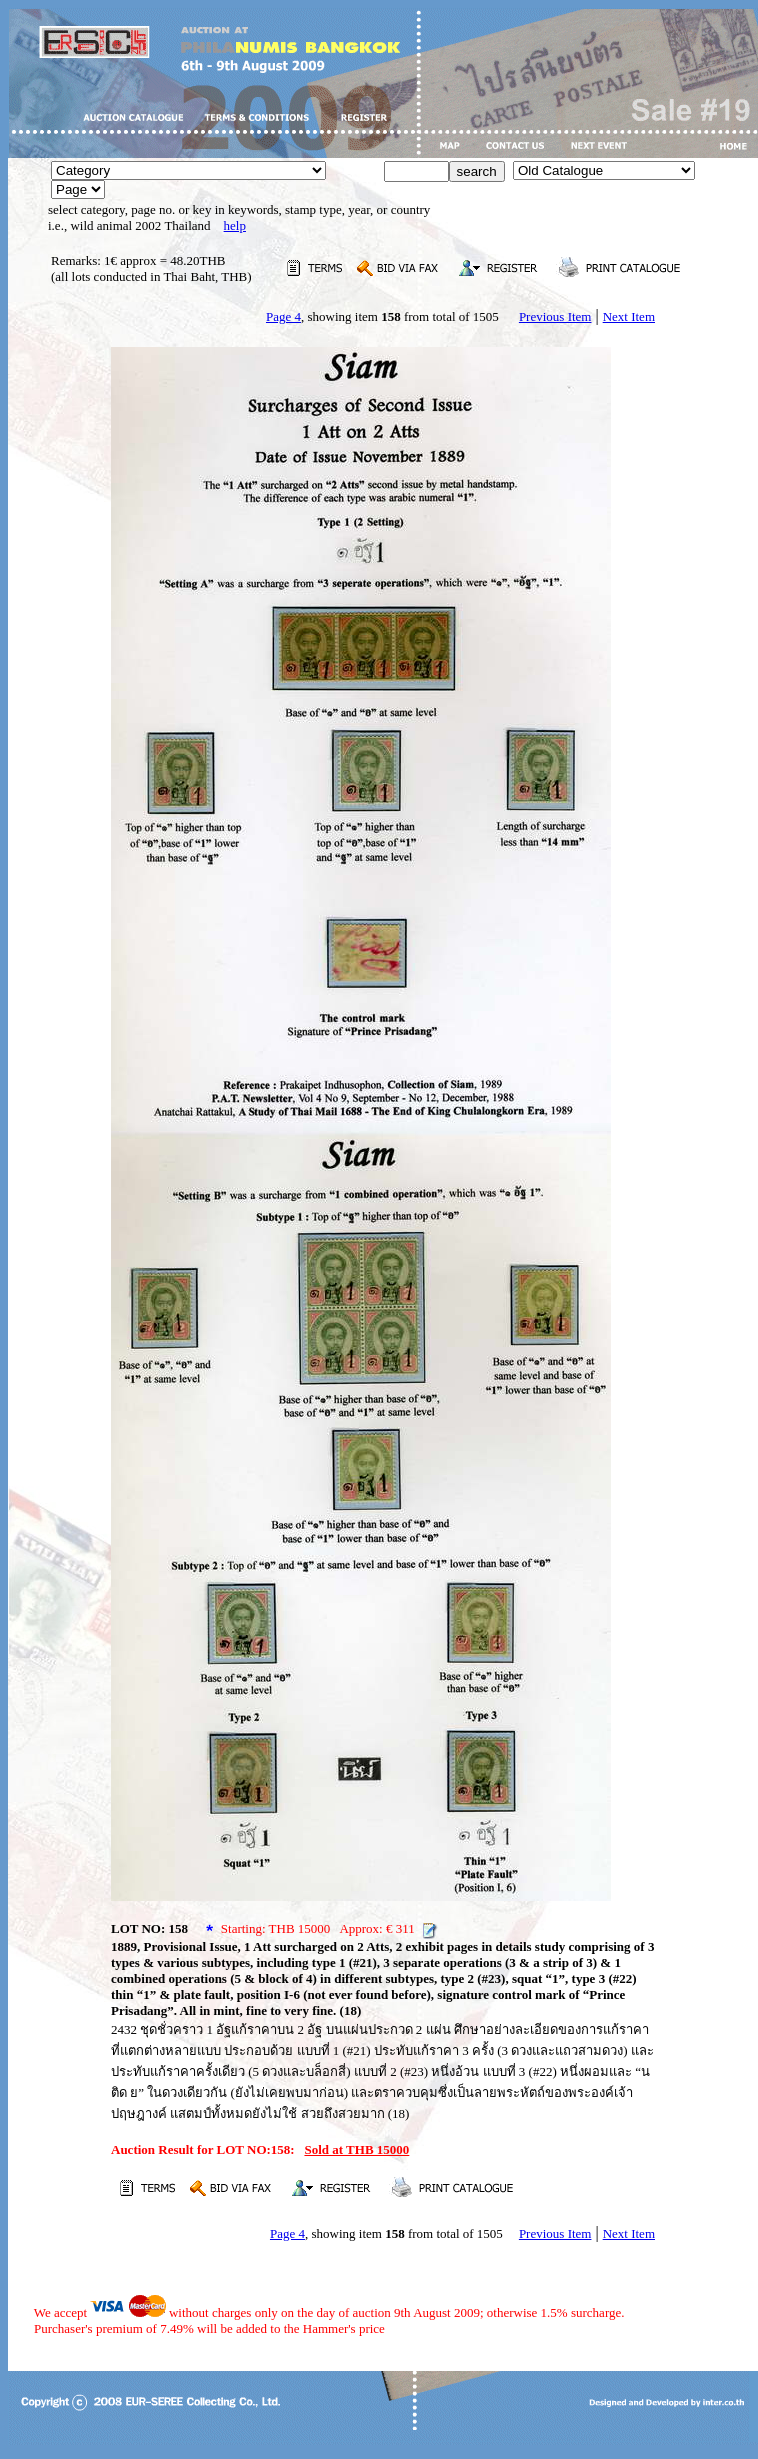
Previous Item (555, 316)
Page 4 (283, 316)
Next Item (629, 316)
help (235, 225)
